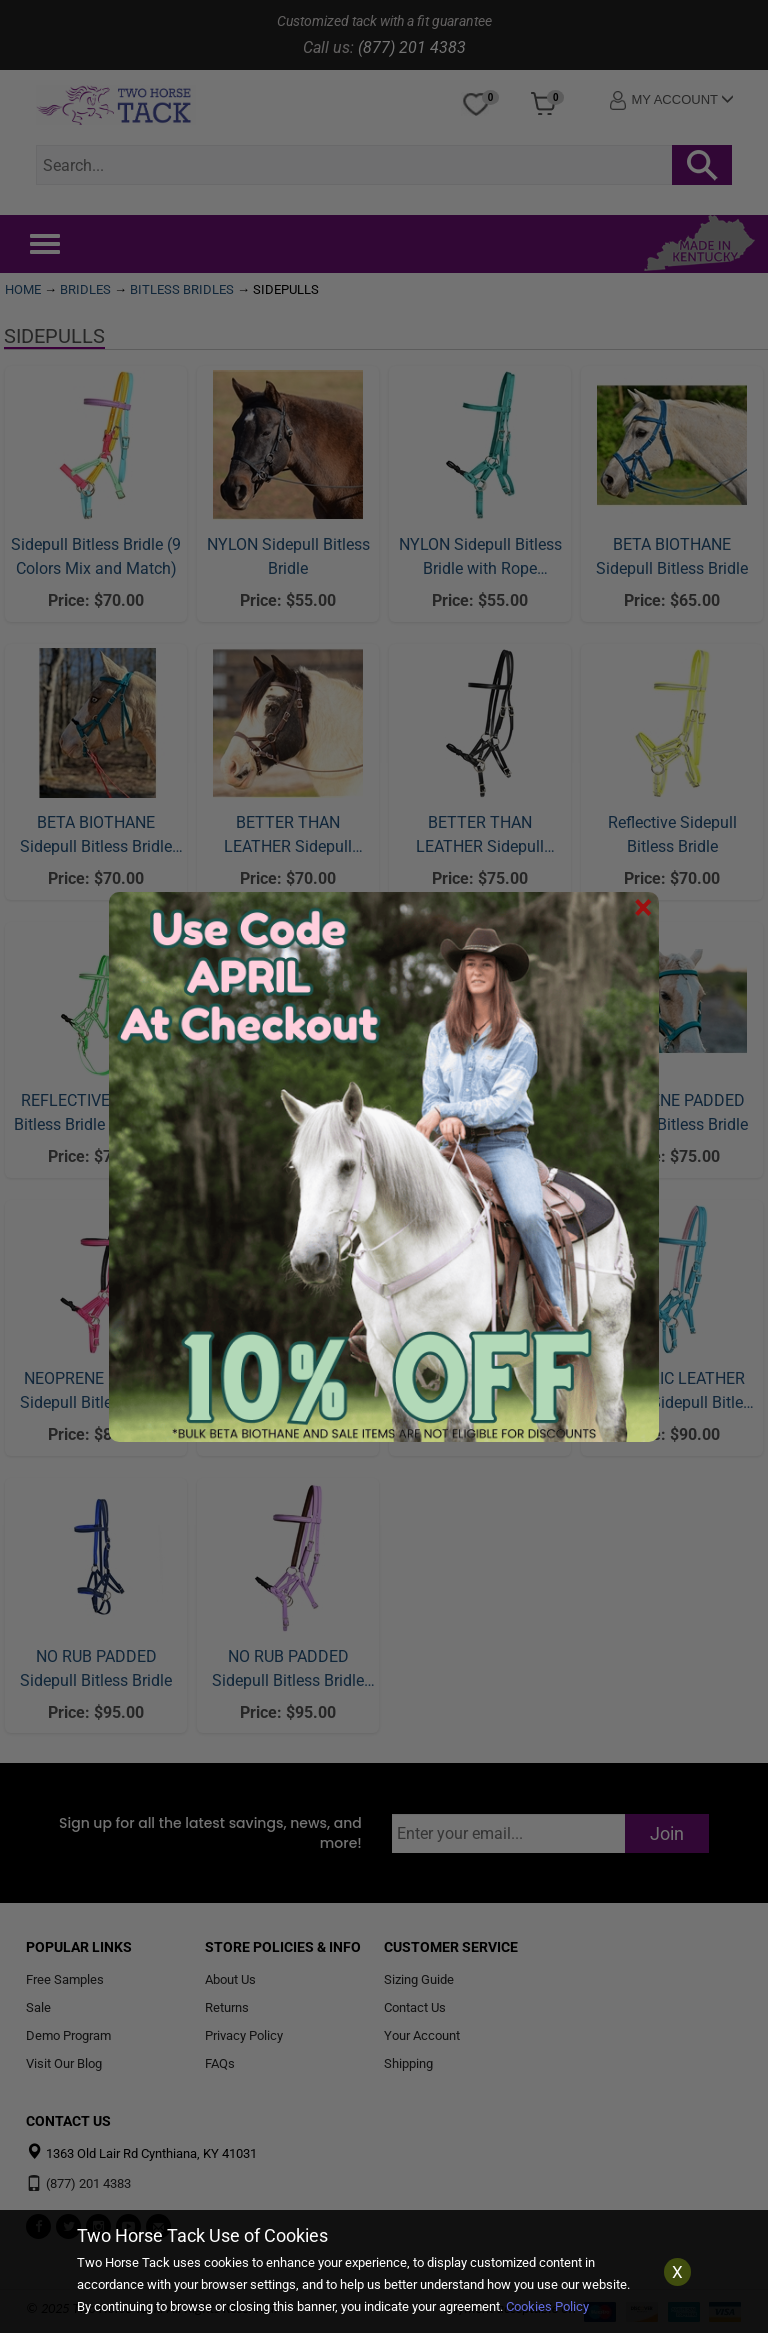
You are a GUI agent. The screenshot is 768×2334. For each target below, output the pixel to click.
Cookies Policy (547, 2306)
